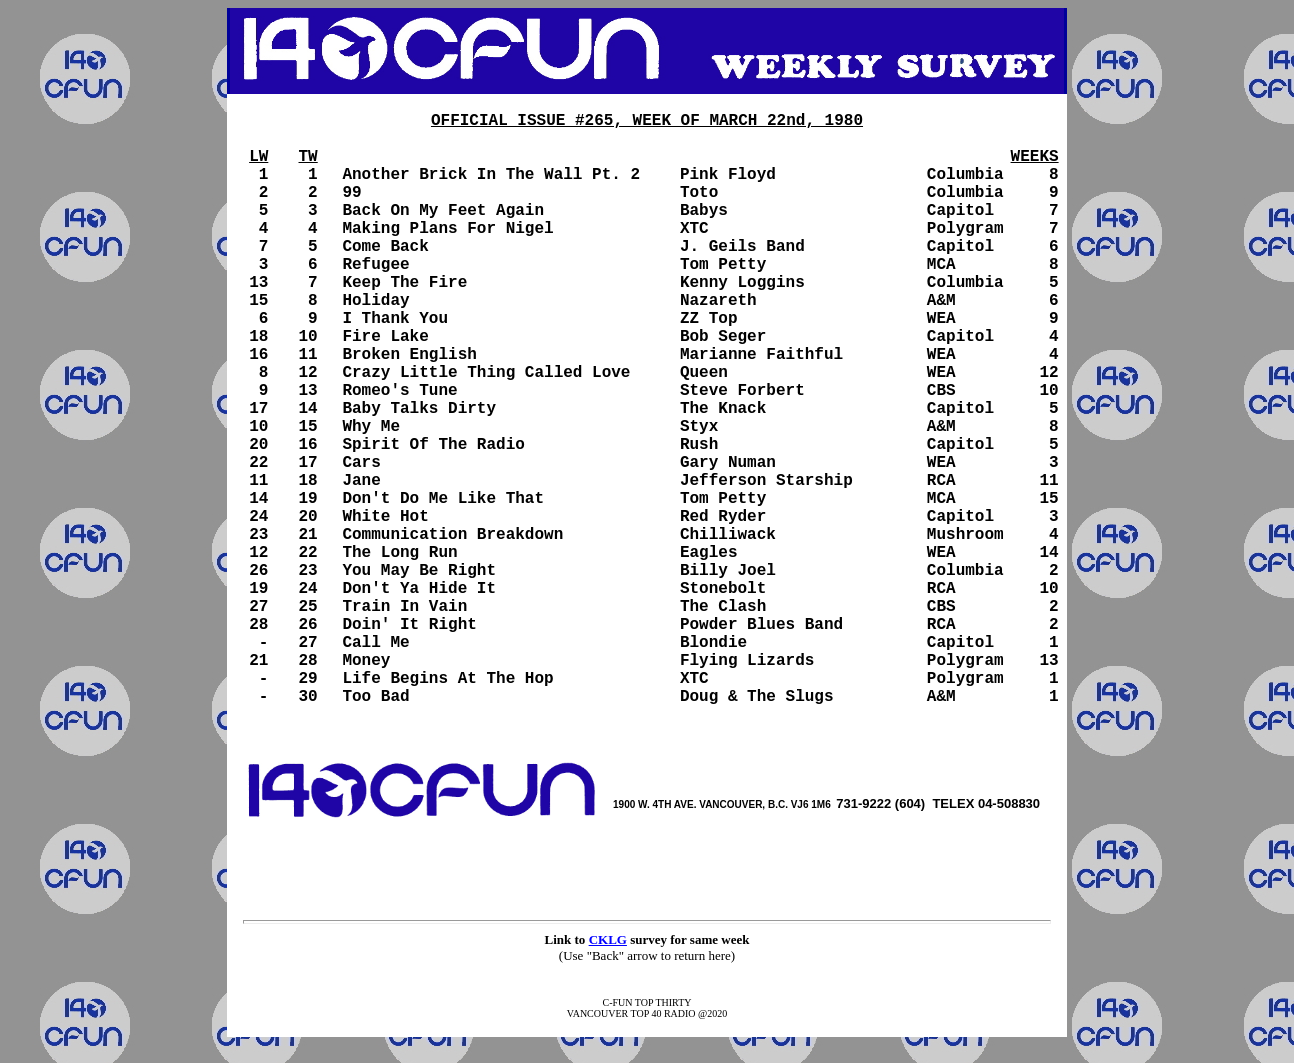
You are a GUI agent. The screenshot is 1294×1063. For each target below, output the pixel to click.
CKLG (608, 939)
